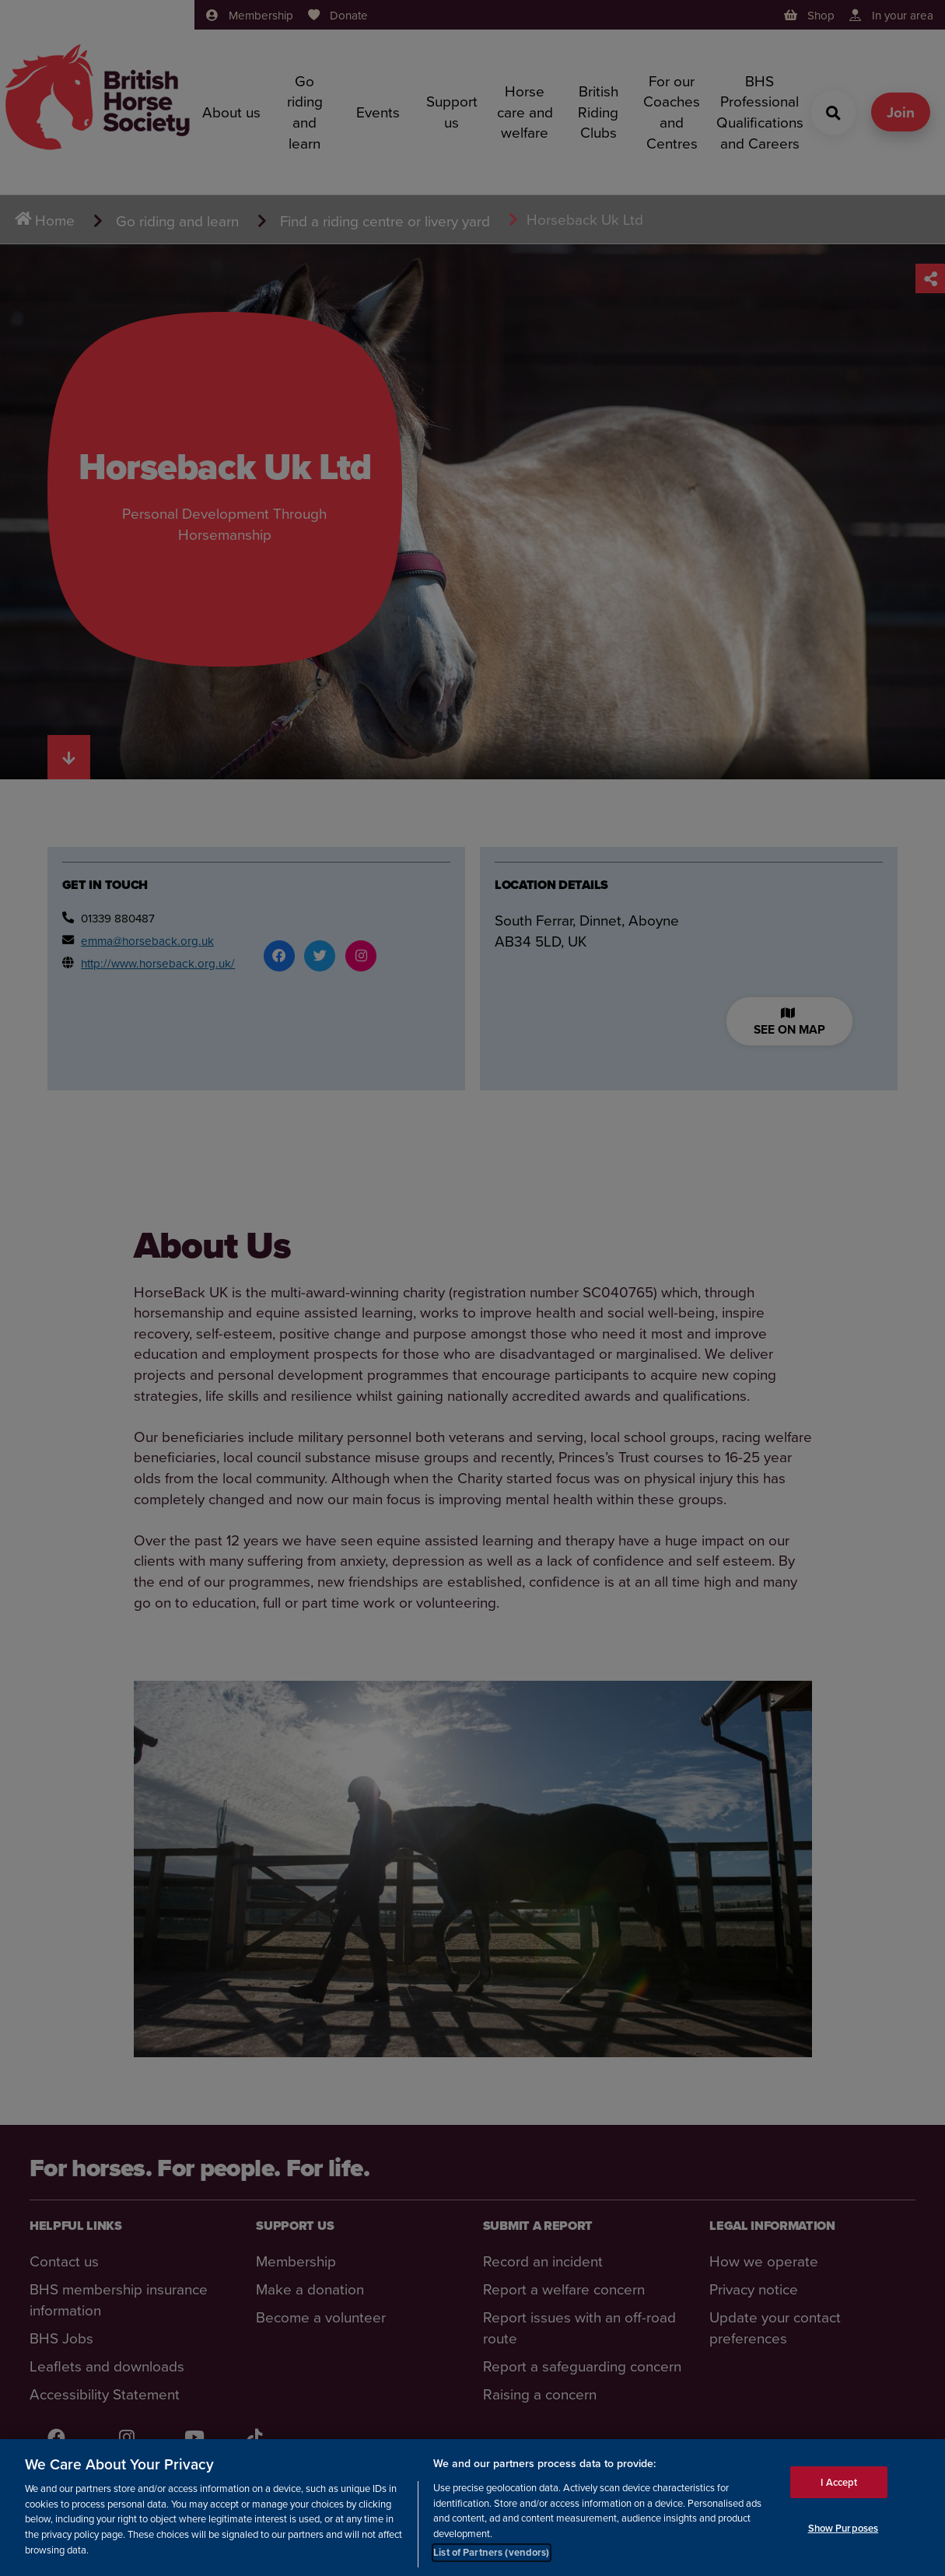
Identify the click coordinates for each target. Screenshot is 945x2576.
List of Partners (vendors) (491, 2552)
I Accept (839, 2482)
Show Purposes (843, 2528)
